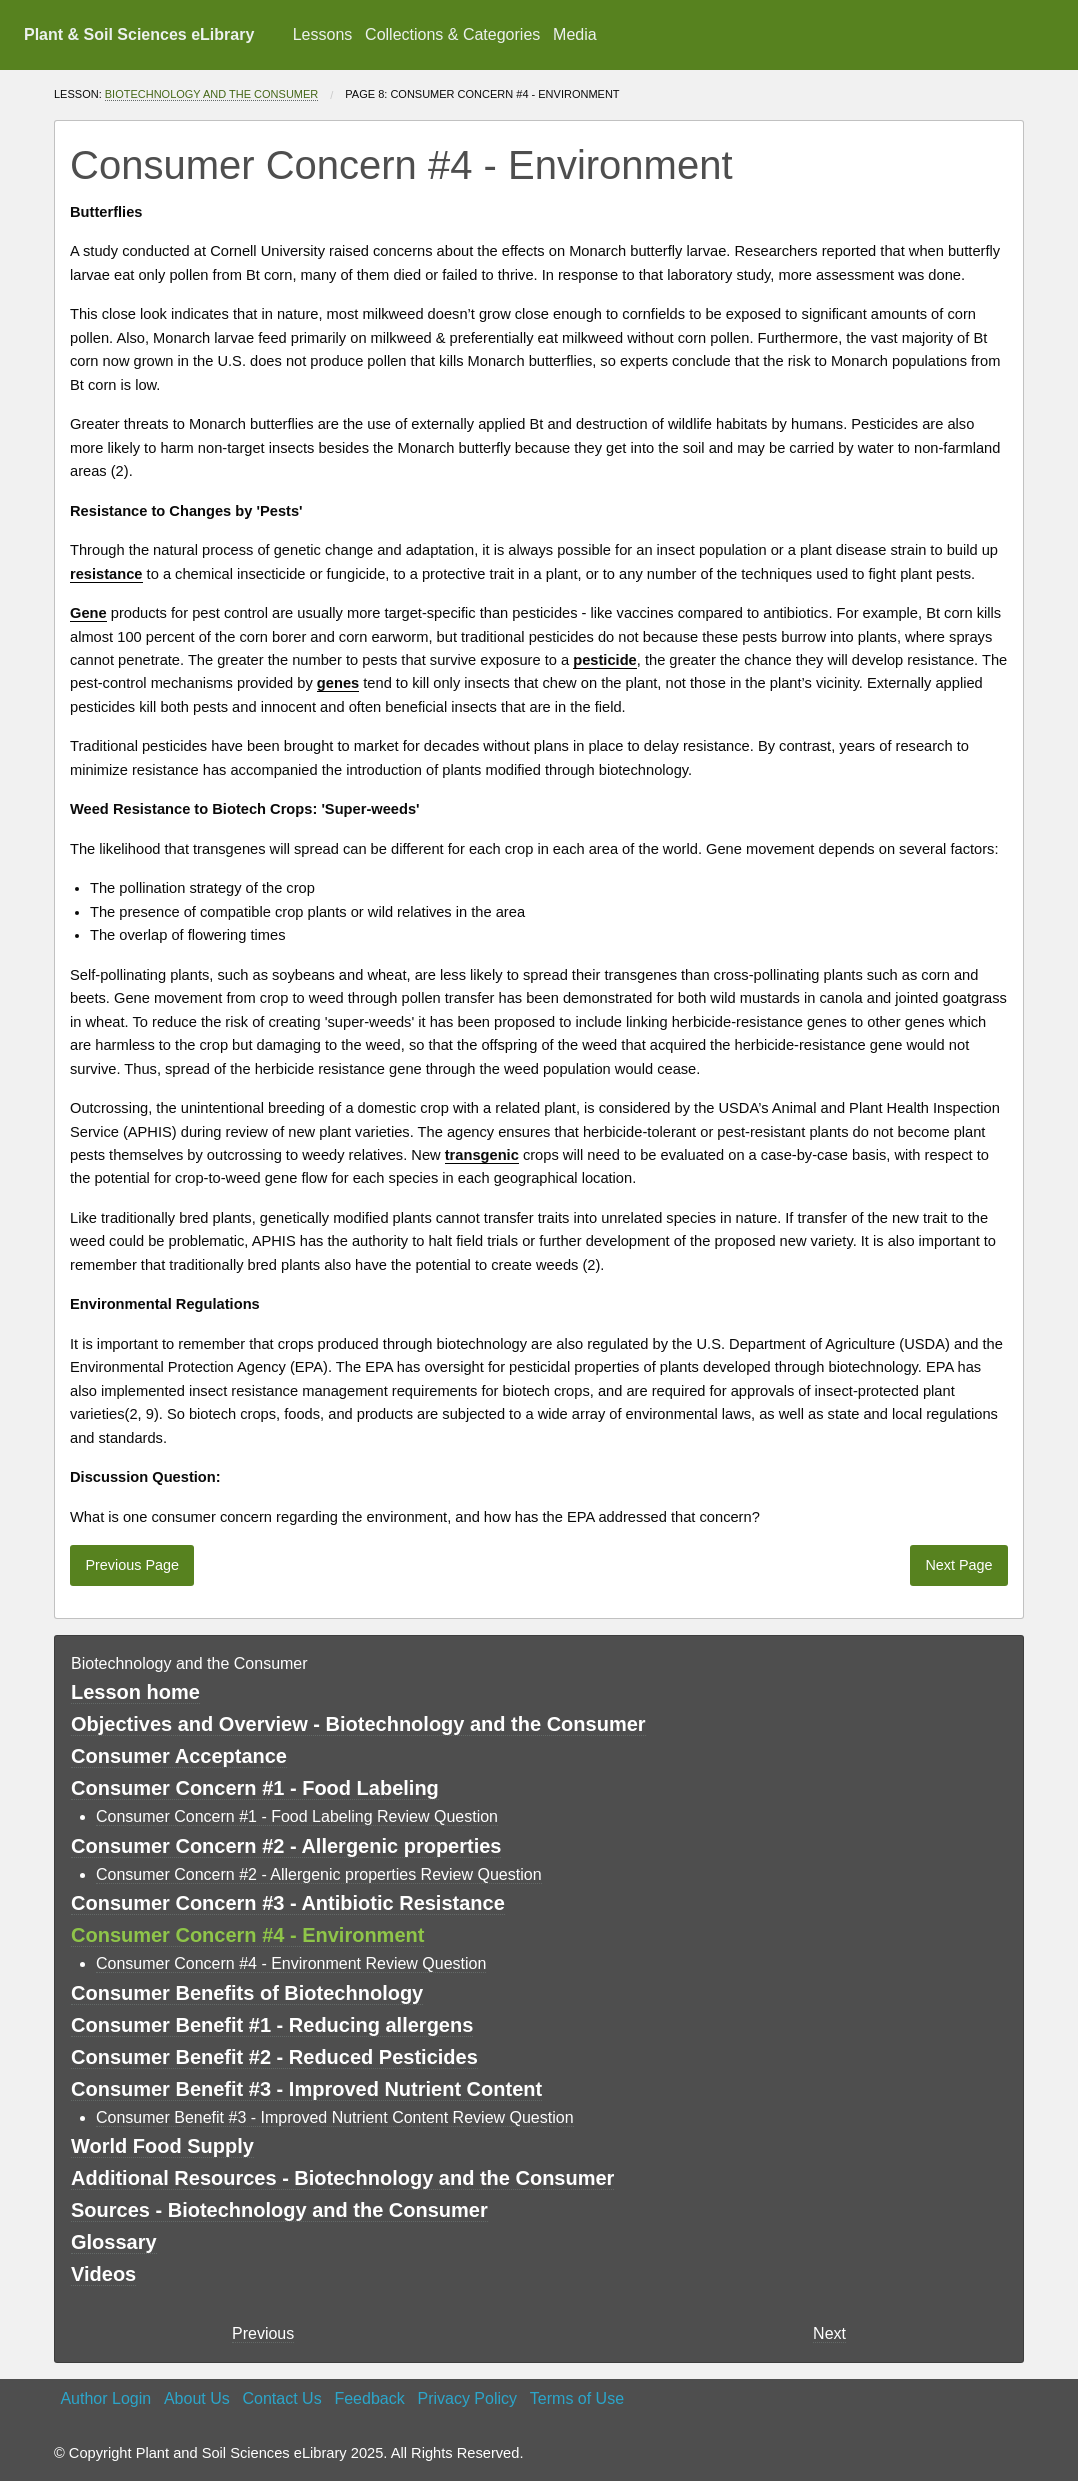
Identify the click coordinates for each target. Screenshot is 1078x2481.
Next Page (958, 1565)
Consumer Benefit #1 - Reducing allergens (272, 2025)
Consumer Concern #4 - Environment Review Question (291, 1963)
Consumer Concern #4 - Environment (247, 1935)
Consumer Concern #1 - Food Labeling (255, 1788)
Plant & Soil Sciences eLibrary (139, 34)
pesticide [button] (605, 660)
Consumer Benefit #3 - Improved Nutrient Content (306, 2089)
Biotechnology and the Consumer (212, 94)
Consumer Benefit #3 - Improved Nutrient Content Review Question (335, 2117)
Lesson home (135, 1692)
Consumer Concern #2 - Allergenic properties (286, 1846)
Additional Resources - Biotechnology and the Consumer (342, 2178)
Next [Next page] (829, 2333)
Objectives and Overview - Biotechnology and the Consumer (358, 1724)
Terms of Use (577, 2398)
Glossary (114, 2242)
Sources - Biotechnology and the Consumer (279, 2210)
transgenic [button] (482, 1155)
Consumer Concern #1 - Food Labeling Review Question (297, 1816)
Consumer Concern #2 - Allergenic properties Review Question (319, 1874)
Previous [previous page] (263, 2333)
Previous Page (132, 1565)
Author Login (105, 2398)
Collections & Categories (452, 34)
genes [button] (338, 683)
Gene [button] (88, 613)
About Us (197, 2398)
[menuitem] (322, 35)
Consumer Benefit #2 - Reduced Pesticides (274, 2057)
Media (575, 34)
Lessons (323, 34)
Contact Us (282, 2398)
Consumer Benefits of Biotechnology (247, 1993)
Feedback (369, 2398)
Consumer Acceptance (179, 1756)
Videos (103, 2274)
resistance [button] (106, 574)
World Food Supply (162, 2146)
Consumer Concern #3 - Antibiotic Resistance (288, 1903)
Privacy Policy (467, 2398)
